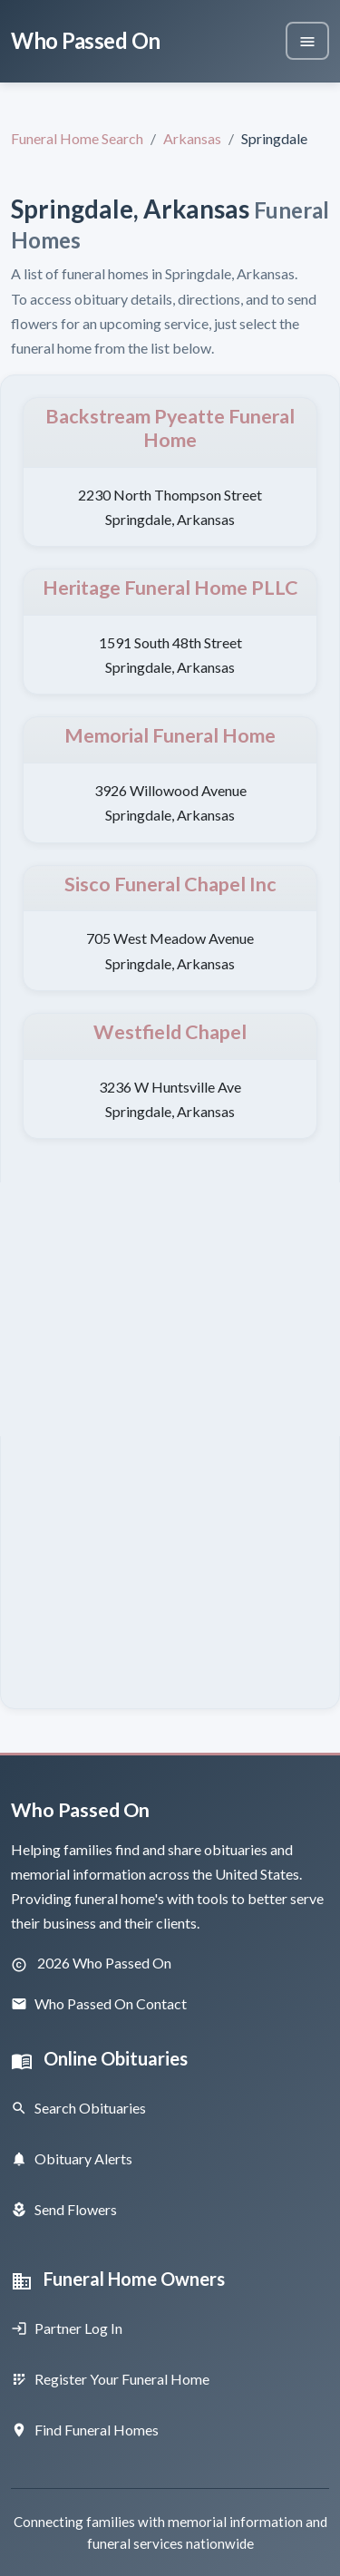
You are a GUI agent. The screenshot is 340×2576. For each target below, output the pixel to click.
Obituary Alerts (71, 2158)
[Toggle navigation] (307, 41)
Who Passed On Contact (99, 2003)
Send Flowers (64, 2209)
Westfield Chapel (170, 1032)
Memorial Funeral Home (170, 735)
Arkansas (192, 138)
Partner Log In (66, 2328)
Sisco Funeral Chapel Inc (170, 884)
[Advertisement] (170, 1309)
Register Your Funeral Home (110, 2378)
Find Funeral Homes (85, 2429)
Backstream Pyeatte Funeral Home (170, 428)
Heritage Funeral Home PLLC (170, 587)
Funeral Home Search (77, 138)
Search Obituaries (78, 2107)
